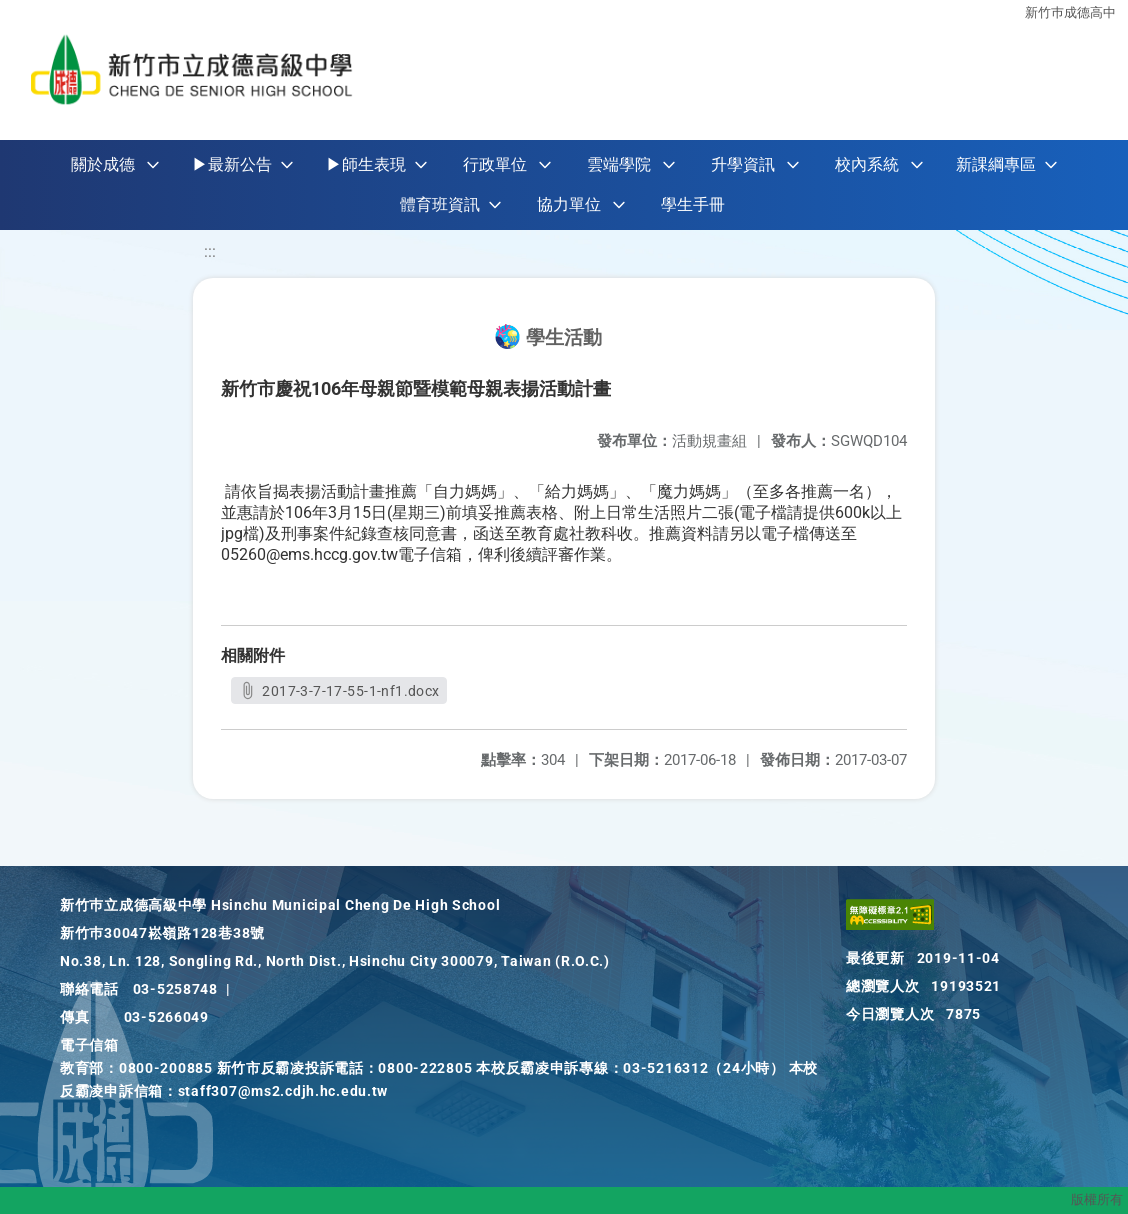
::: (210, 251)
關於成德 (103, 164)
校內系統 (867, 164)
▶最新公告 (232, 164)
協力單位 (569, 204)
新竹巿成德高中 (1070, 12)
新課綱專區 (996, 164)
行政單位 (495, 164)
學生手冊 (693, 204)
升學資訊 (743, 164)
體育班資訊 (440, 204)
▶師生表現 (366, 164)
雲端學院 (619, 164)
